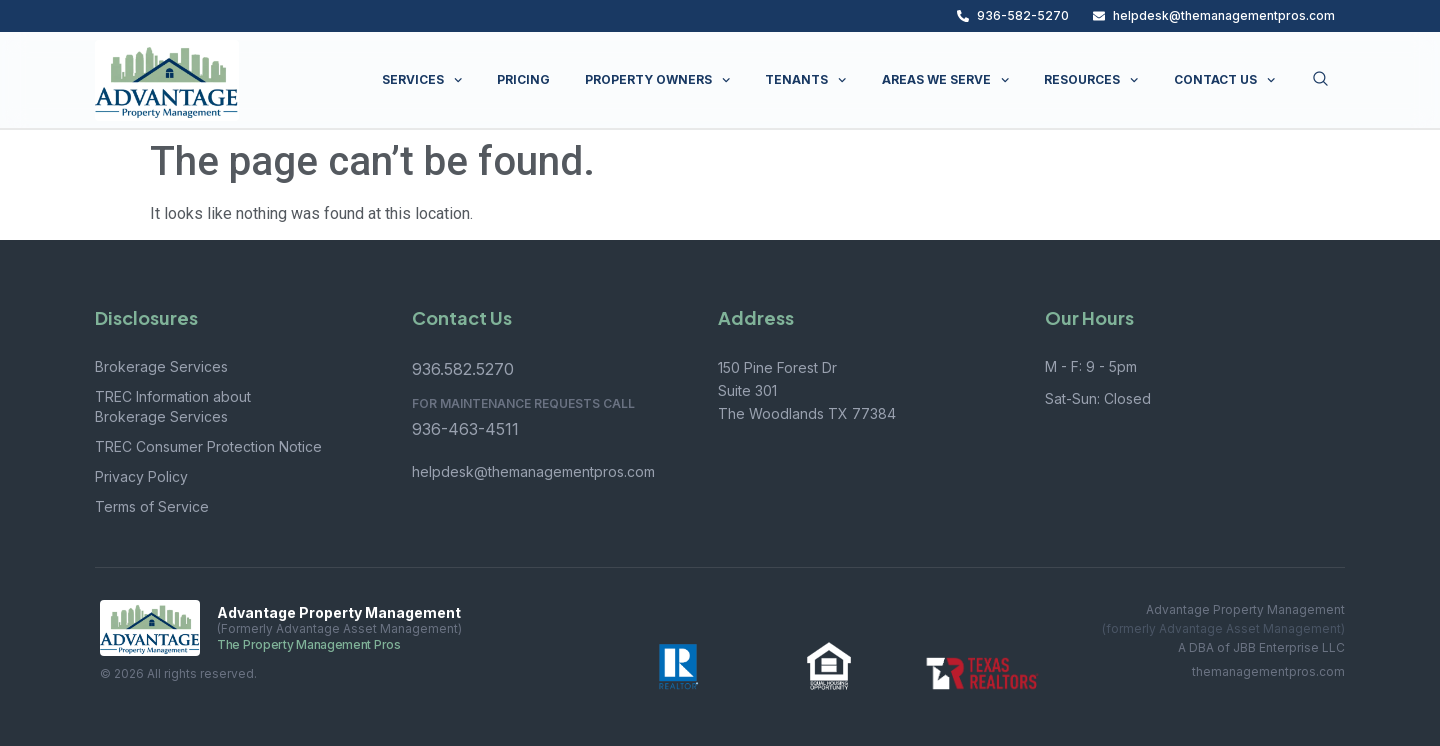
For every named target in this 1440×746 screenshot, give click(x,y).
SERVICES (422, 80)
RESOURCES (1091, 80)
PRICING (523, 79)
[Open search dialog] (1320, 80)
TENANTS (805, 80)
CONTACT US (1224, 80)
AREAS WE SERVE (945, 80)
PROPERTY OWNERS (657, 80)
